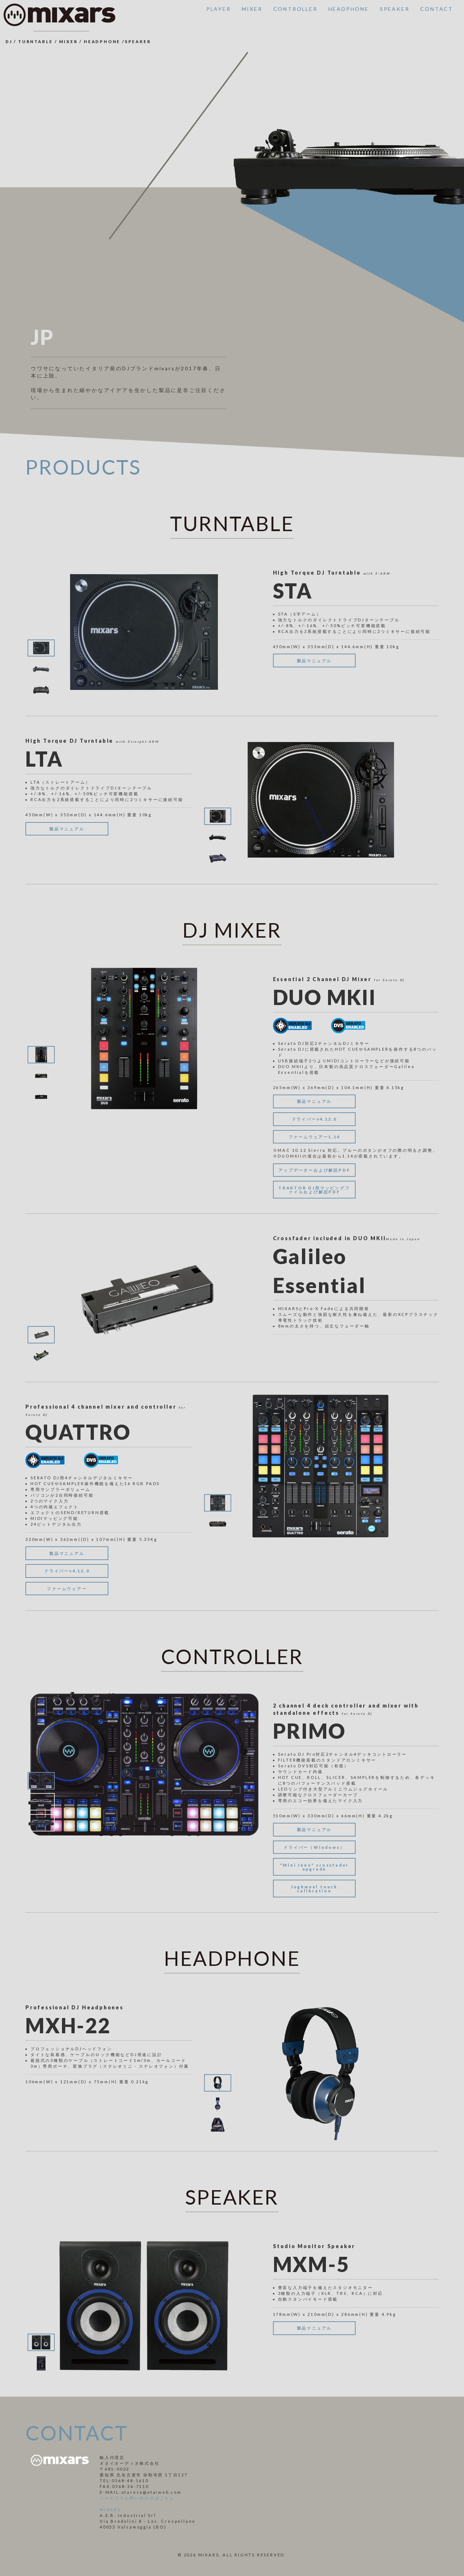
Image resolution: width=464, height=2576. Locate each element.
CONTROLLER (295, 9)
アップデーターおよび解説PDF (314, 1170)
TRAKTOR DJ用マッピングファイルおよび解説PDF (314, 1189)
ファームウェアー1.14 (314, 1136)
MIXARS (110, 2509)
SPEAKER (395, 9)
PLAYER (218, 9)
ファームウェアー (67, 1588)
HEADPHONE (348, 9)
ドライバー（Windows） (314, 1847)
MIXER (252, 9)
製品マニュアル (314, 660)
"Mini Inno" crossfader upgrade (314, 1867)
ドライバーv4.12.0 (314, 1119)
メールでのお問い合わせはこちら (137, 2498)
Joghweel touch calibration (314, 1888)
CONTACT (436, 9)
